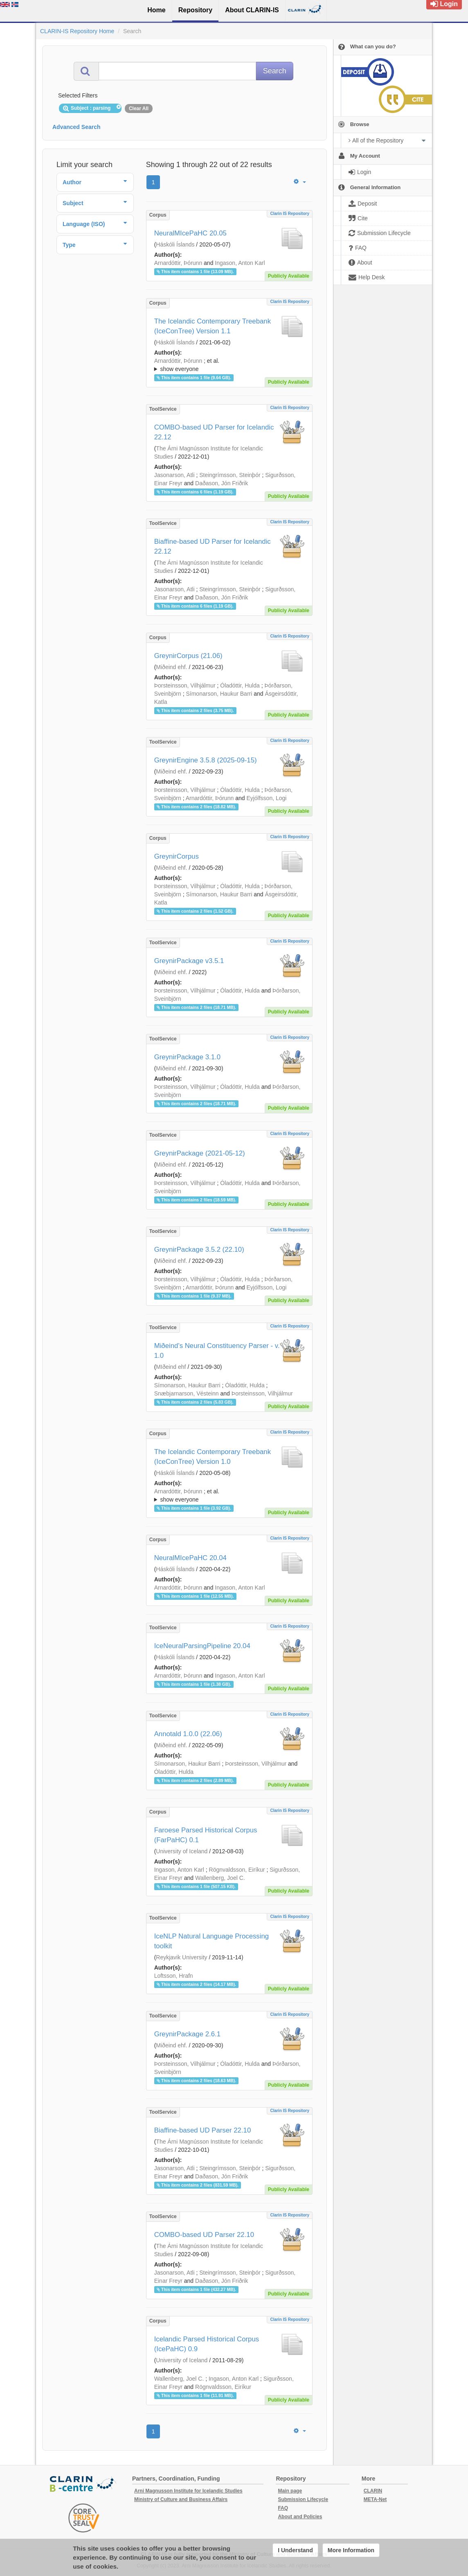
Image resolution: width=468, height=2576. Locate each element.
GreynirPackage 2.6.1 (187, 2034)
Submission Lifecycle (303, 2499)
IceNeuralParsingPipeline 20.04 (202, 1646)
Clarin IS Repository (289, 213)
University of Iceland (181, 1851)
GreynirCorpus (176, 856)
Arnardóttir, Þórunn (178, 263)
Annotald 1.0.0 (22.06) (188, 1734)
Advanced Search (76, 127)
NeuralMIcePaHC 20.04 (190, 1558)
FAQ (283, 2508)
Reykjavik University (181, 1957)
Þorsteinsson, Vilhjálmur (185, 685)
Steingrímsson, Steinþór (229, 475)
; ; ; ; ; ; (229, 365)
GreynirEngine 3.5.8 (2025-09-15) (205, 760)
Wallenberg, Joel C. (220, 1878)
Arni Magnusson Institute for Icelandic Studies (188, 2491)
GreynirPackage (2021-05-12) (199, 1153)
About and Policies (300, 2516)
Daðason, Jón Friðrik (221, 483)
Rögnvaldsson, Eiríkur (237, 1869)
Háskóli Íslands (175, 244)
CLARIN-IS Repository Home (77, 31)
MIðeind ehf (171, 1367)
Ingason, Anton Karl (240, 263)
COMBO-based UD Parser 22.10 (204, 2235)
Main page (290, 2491)
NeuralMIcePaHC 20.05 (190, 233)
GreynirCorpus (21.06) (188, 656)
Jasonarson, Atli (174, 475)
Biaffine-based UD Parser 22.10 (202, 2130)
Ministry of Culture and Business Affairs (180, 2499)
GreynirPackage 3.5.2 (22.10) (199, 1249)
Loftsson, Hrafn (173, 1975)
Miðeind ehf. (171, 667)
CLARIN (373, 2491)
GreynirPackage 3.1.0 (187, 1057)
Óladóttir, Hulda (240, 685)
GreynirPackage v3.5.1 (189, 961)
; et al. (229, 365)
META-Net (375, 2499)
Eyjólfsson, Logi (266, 798)
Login (444, 3)
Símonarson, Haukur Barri (219, 693)
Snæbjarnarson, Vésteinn (186, 1393)
